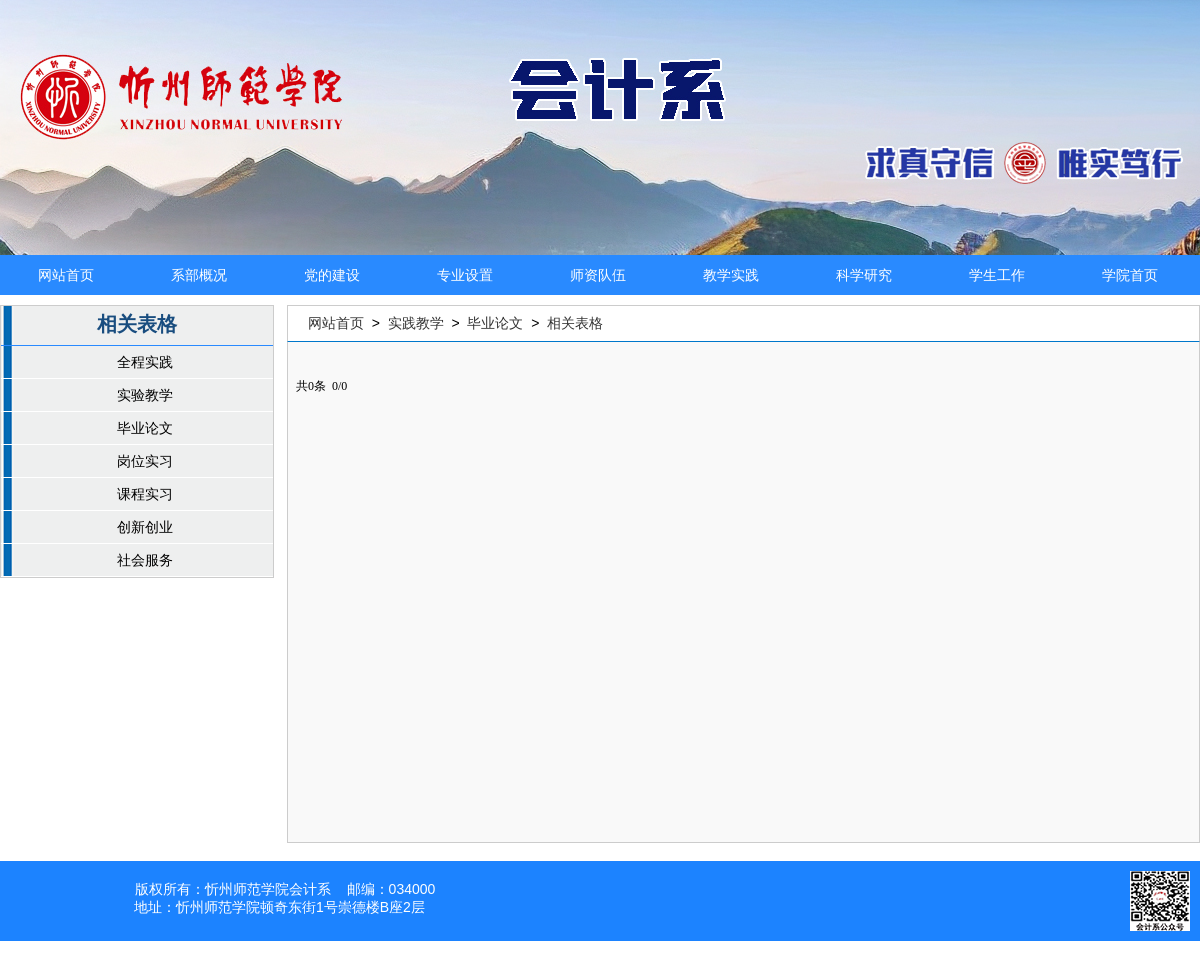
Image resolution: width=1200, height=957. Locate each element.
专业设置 (465, 275)
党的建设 (332, 275)
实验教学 (145, 395)
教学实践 (731, 275)
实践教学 (416, 323)
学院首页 (1130, 275)
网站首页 (66, 275)
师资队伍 (598, 275)
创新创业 (145, 527)
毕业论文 (145, 428)
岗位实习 (145, 461)
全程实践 (145, 362)
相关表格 (575, 323)
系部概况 (199, 275)
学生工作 (997, 275)
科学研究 (864, 275)
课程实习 (145, 494)
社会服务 (145, 560)
